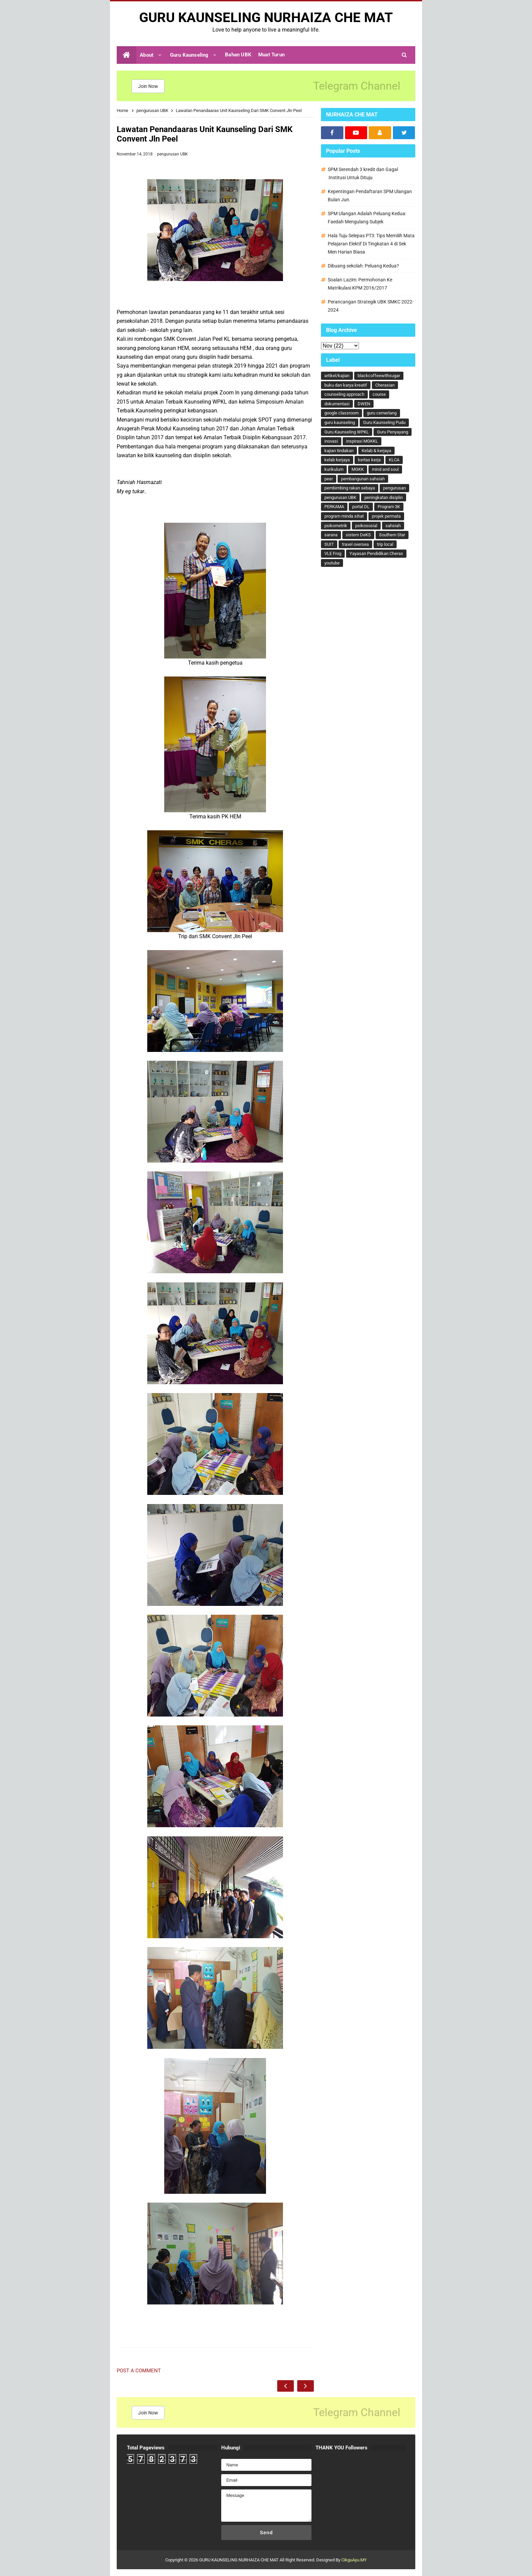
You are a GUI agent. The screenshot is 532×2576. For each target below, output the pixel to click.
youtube (332, 563)
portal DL (360, 506)
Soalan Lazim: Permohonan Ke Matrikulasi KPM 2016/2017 (360, 284)
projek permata (386, 516)
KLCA (394, 459)
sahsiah (393, 525)
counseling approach (344, 394)
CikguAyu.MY (354, 2559)
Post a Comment (139, 2371)
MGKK (358, 469)
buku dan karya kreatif (345, 385)
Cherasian (385, 385)
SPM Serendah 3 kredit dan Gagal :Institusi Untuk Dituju (363, 173)
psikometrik (335, 525)
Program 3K (389, 506)
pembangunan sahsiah (363, 478)
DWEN (364, 403)
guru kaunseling (339, 422)
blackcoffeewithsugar (379, 375)
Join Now (148, 86)
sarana (331, 534)
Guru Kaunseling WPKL (346, 431)
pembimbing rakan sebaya (349, 487)
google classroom (341, 412)
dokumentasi (336, 403)
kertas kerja (369, 459)
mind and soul (385, 469)
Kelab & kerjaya (376, 450)
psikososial (366, 525)
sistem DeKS (358, 534)
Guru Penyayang (392, 431)
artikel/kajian (336, 375)
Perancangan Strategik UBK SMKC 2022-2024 (371, 306)
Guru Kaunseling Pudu (384, 422)
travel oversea (355, 544)
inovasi (331, 441)
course (379, 394)
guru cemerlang (382, 412)
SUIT (329, 544)
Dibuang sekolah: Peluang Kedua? (363, 265)
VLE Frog (332, 553)
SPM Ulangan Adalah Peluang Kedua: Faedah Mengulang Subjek (367, 217)
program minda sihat (344, 516)
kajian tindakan (339, 450)
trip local (385, 544)
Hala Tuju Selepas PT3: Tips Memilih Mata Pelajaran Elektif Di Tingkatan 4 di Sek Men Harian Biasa (371, 244)
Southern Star (392, 534)
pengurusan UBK (172, 154)
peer (328, 478)
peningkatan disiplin (383, 497)
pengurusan (394, 487)
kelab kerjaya (337, 459)
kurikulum (333, 469)
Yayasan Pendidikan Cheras (376, 553)
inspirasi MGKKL (362, 441)
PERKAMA (334, 506)
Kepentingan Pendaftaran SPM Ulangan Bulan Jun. (370, 195)
